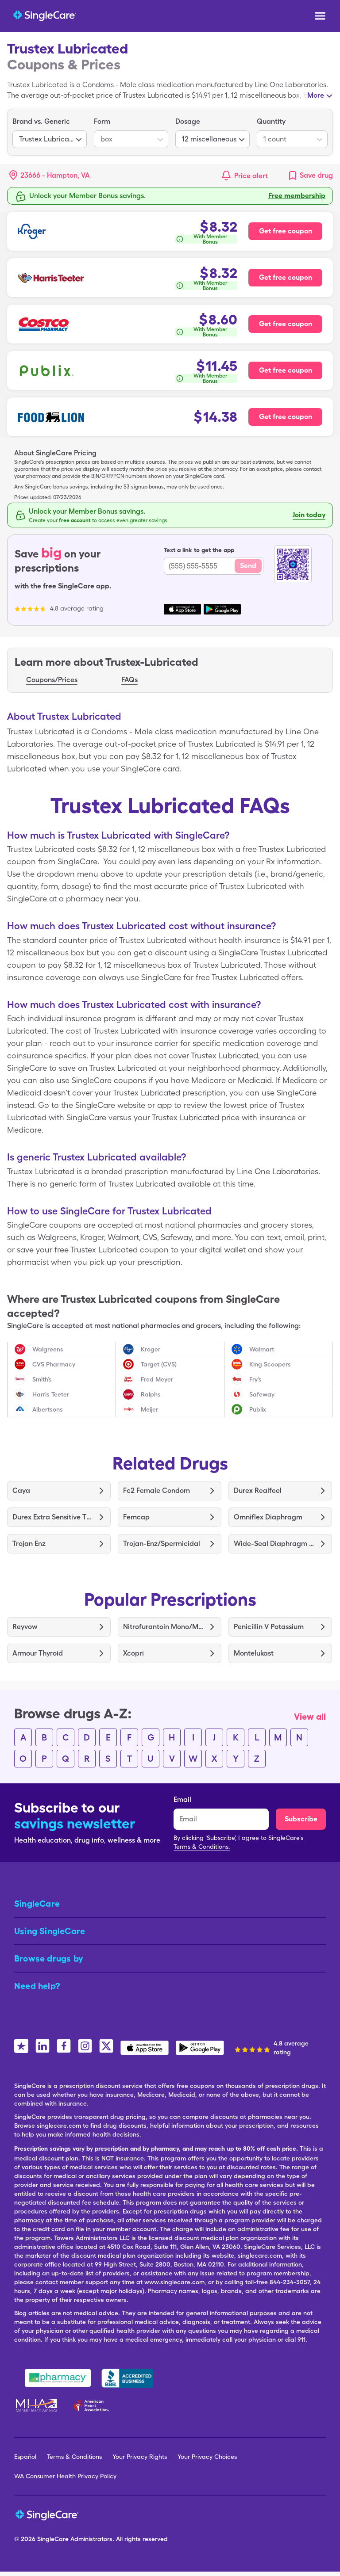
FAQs (129, 679)
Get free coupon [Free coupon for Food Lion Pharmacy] (285, 416)
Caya (21, 1490)
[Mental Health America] (37, 2405)
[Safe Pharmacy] (58, 2378)
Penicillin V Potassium (269, 1626)
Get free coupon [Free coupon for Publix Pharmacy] (285, 370)
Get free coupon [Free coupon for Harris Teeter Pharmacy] (285, 277)
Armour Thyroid (37, 1653)
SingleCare (53, 2538)
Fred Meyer (157, 1379)
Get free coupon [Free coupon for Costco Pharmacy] (285, 324)
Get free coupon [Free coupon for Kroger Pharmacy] (285, 231)
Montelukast (254, 1653)
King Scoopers (270, 1364)
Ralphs (151, 1394)
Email (182, 1799)
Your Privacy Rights (139, 2456)
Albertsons (47, 1409)
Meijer (149, 1409)
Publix (257, 1409)
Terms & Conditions (74, 2456)
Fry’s (255, 1379)
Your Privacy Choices (207, 2456)
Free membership (296, 195)
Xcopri (133, 1653)
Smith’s (42, 1379)
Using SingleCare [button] (49, 1931)
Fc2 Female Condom (156, 1490)
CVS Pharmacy (53, 1364)
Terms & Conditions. (202, 1846)
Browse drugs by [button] (48, 1958)
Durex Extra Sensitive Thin (52, 1517)
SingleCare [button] (37, 1903)
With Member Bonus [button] (210, 239)
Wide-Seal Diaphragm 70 (274, 1543)
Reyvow (25, 1626)
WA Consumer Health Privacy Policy (65, 2476)
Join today (309, 515)
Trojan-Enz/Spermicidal (161, 1543)
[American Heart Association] (93, 2405)
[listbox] (49, 132)
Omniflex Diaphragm (268, 1517)
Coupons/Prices (51, 679)
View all (310, 1716)
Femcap (136, 1517)
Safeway (261, 1394)
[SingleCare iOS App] (144, 2048)
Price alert (251, 176)
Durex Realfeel (258, 1490)
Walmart (261, 1349)
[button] (49, 175)
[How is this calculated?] (206, 239)
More (315, 95)
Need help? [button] (37, 1986)
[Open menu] (320, 16)
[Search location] (55, 175)
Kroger (150, 1349)
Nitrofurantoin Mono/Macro (163, 1626)
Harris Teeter (50, 1394)
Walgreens (47, 1349)
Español (25, 2456)
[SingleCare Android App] (200, 2048)
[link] (310, 175)
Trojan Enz (29, 1543)
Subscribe (301, 1819)
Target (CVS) (159, 1364)
